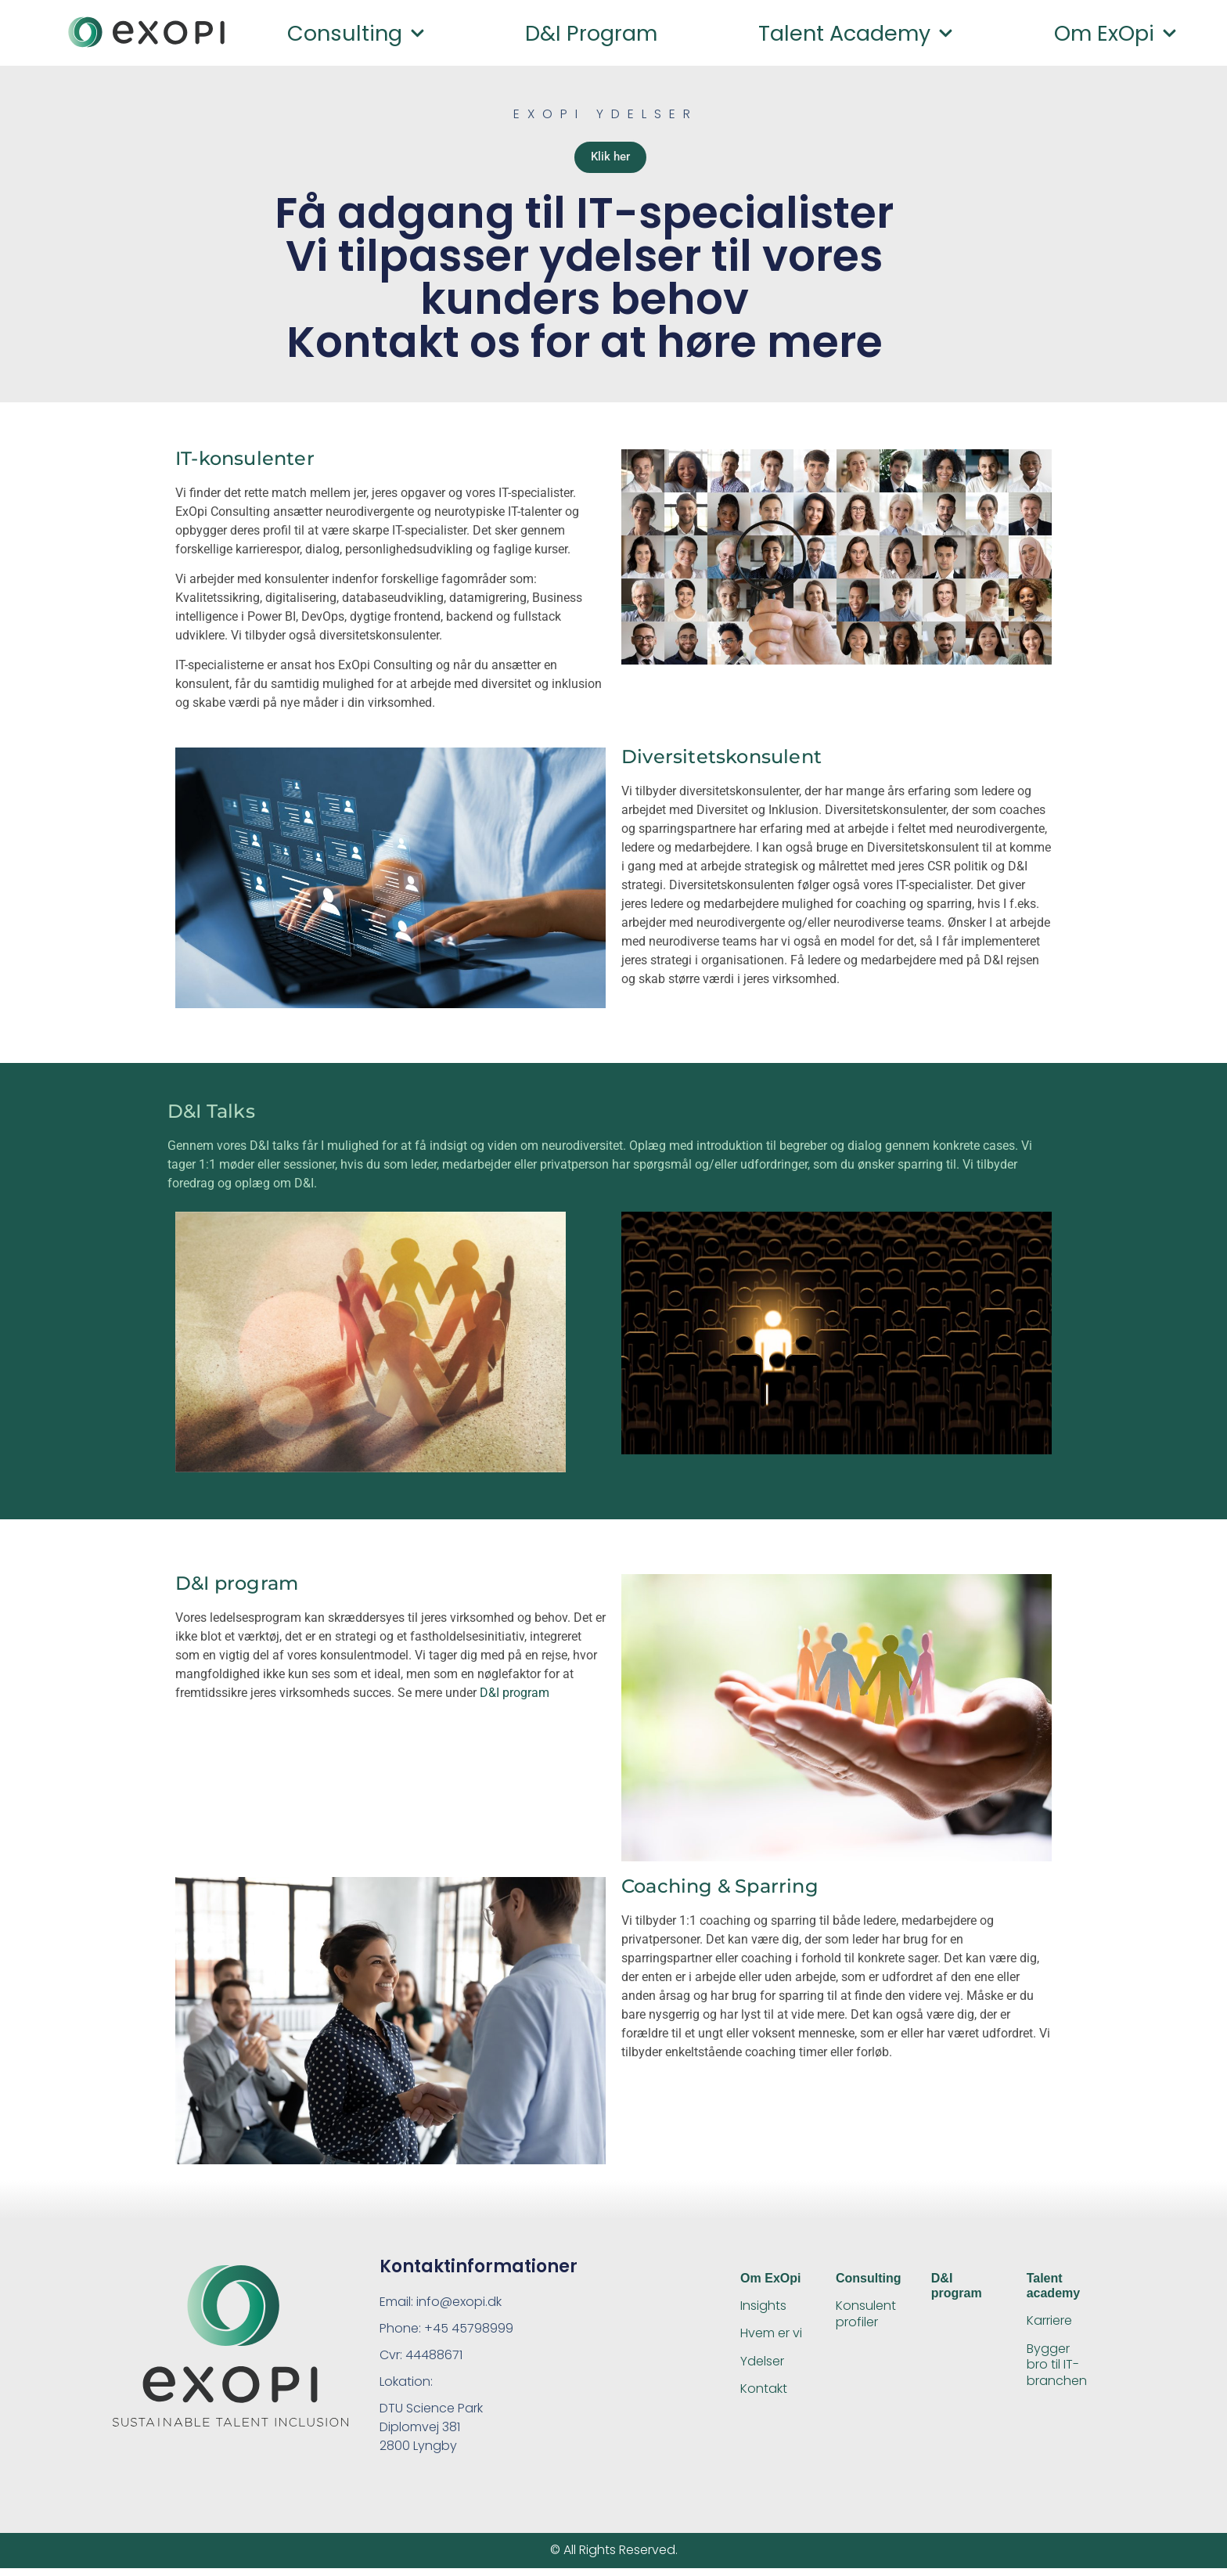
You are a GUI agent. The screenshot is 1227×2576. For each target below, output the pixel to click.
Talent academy (855, 33)
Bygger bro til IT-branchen (1057, 2372)
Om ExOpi (1115, 33)
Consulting (356, 33)
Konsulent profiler (866, 2322)
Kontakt (763, 2396)
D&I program (591, 33)
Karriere (1049, 2329)
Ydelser (762, 2369)
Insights (763, 2314)
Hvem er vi (771, 2342)
